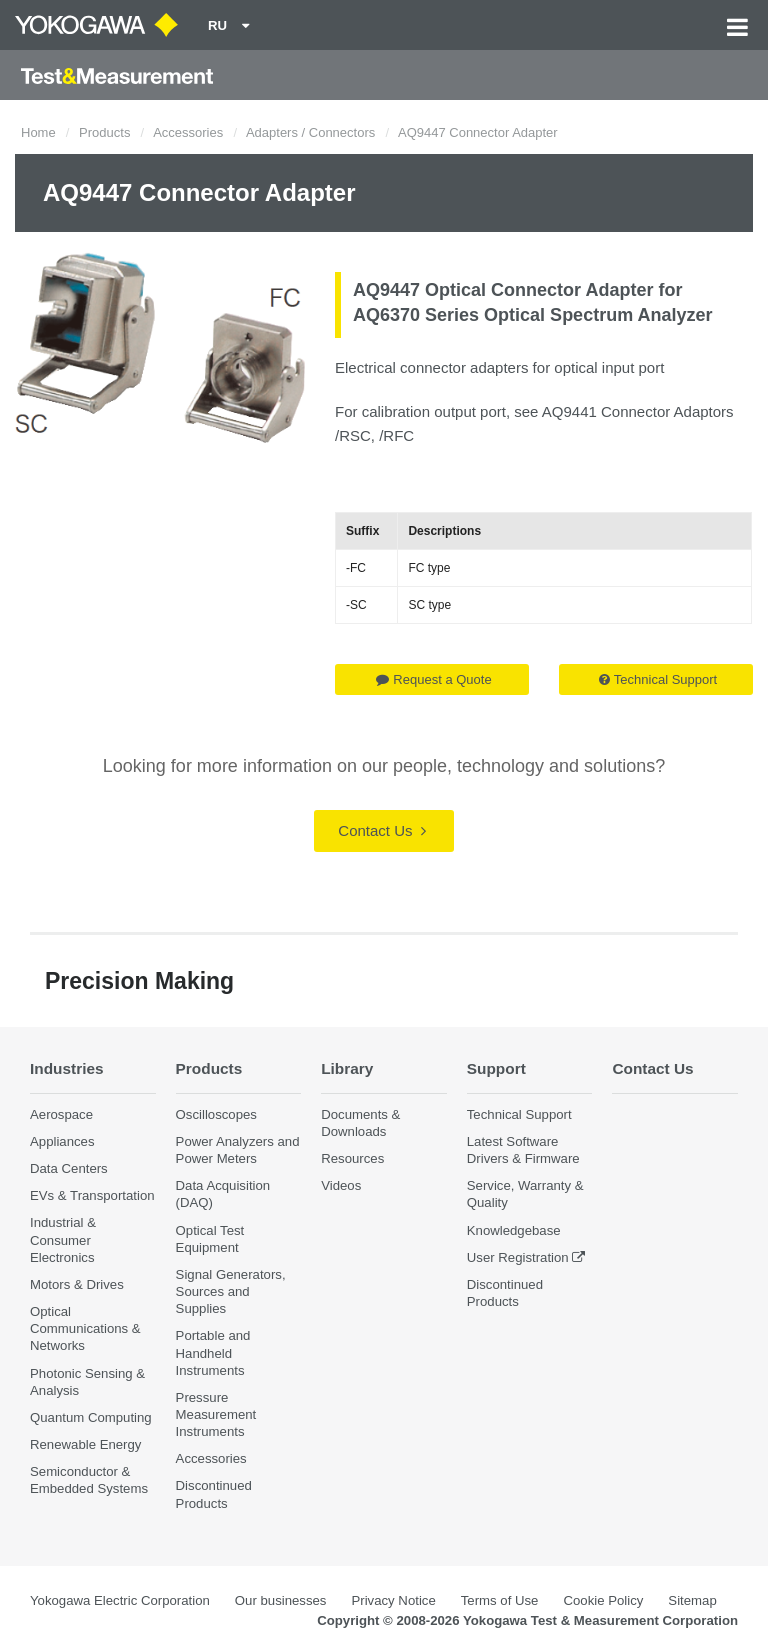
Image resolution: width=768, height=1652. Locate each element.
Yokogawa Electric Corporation (120, 1600)
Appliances (62, 1141)
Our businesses (281, 1600)
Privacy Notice (393, 1600)
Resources (352, 1158)
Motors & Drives (77, 1284)
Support (496, 1068)
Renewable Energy (85, 1444)
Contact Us (381, 830)
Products (104, 132)
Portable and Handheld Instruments (213, 1352)
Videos (341, 1185)
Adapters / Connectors (310, 132)
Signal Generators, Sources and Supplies (231, 1291)
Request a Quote (433, 679)
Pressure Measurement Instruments (216, 1414)
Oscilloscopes (216, 1114)
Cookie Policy (603, 1600)
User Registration (518, 1257)
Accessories (188, 132)
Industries (67, 1068)
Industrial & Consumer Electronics (63, 1239)
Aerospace (61, 1114)
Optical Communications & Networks (85, 1328)
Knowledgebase (514, 1230)
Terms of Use (500, 1600)
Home (38, 132)
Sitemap (692, 1600)
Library (347, 1068)
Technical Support (658, 679)
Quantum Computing (91, 1417)
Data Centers (69, 1168)
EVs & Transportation (92, 1195)
